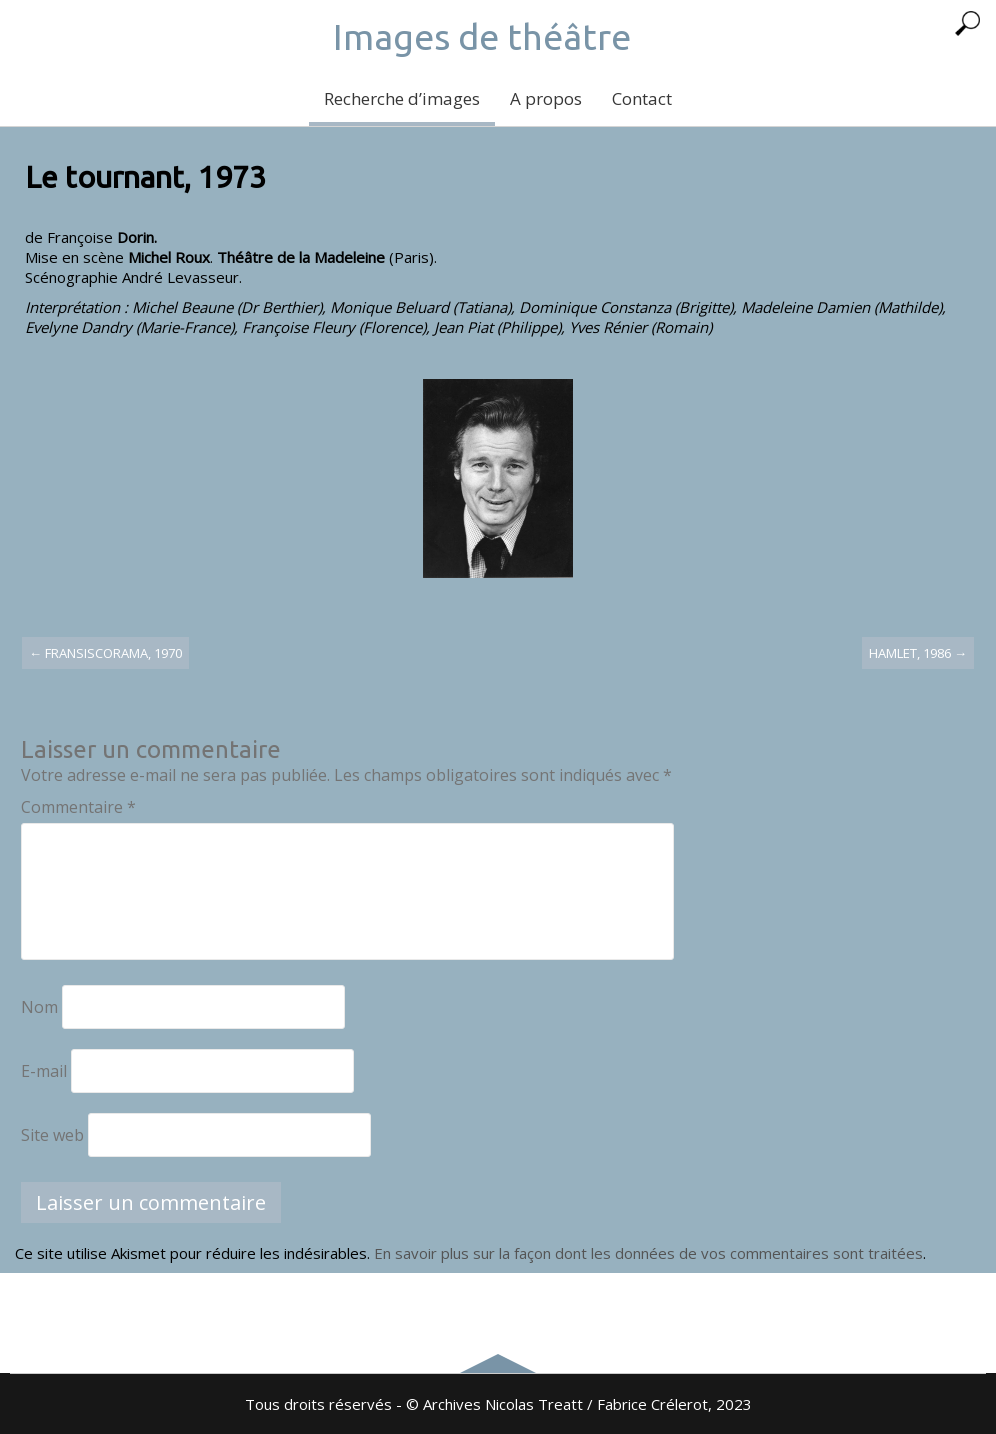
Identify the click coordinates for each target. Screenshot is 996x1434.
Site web (52, 1135)
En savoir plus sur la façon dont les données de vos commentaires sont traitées (648, 1253)
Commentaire (78, 807)
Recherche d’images (402, 98)
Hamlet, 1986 (918, 653)
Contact (642, 98)
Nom (39, 1007)
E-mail (44, 1071)
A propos (546, 98)
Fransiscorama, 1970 (105, 653)
